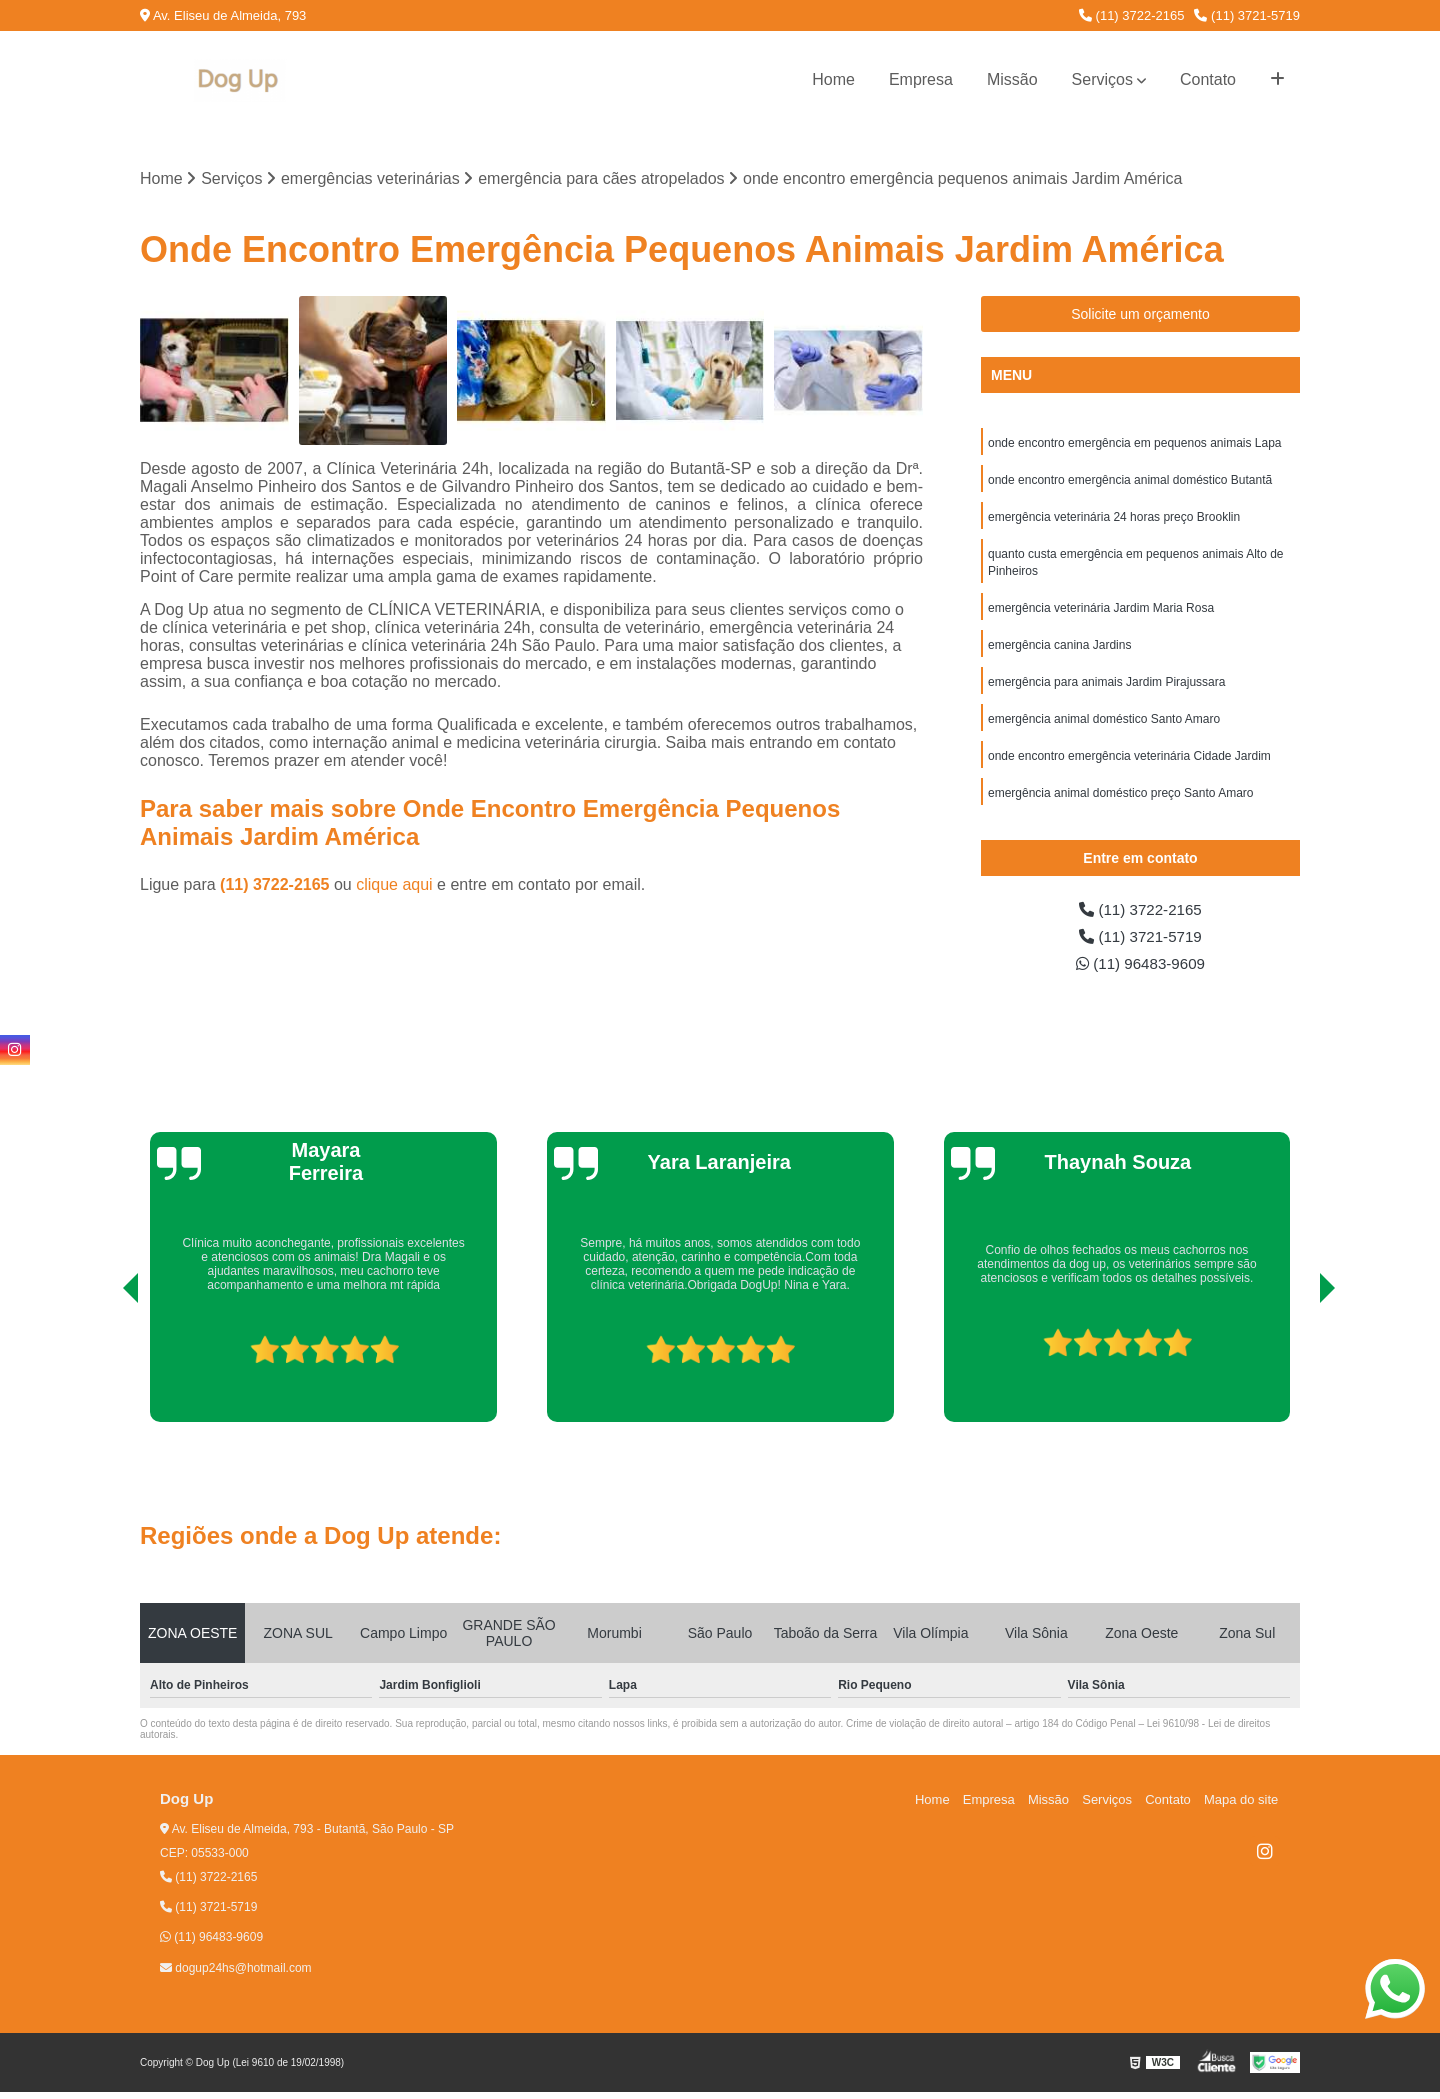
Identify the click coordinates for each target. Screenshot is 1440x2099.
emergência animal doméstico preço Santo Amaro (1120, 804)
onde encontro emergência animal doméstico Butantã (1130, 482)
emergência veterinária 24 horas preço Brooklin (1114, 520)
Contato (1208, 79)
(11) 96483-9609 (1140, 969)
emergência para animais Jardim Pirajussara (1106, 690)
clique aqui (394, 885)
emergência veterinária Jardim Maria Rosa (1101, 614)
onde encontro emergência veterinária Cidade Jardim (1129, 766)
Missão (1012, 79)
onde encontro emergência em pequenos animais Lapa (1135, 444)
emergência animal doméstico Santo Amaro (1104, 728)
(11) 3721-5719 (1247, 15)
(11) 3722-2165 (1132, 15)
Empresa (921, 79)
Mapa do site (1242, 1806)
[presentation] (103, 1372)
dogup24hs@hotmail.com (236, 1975)
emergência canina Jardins (1059, 652)
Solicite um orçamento (1140, 315)
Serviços (1102, 79)
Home (833, 79)
